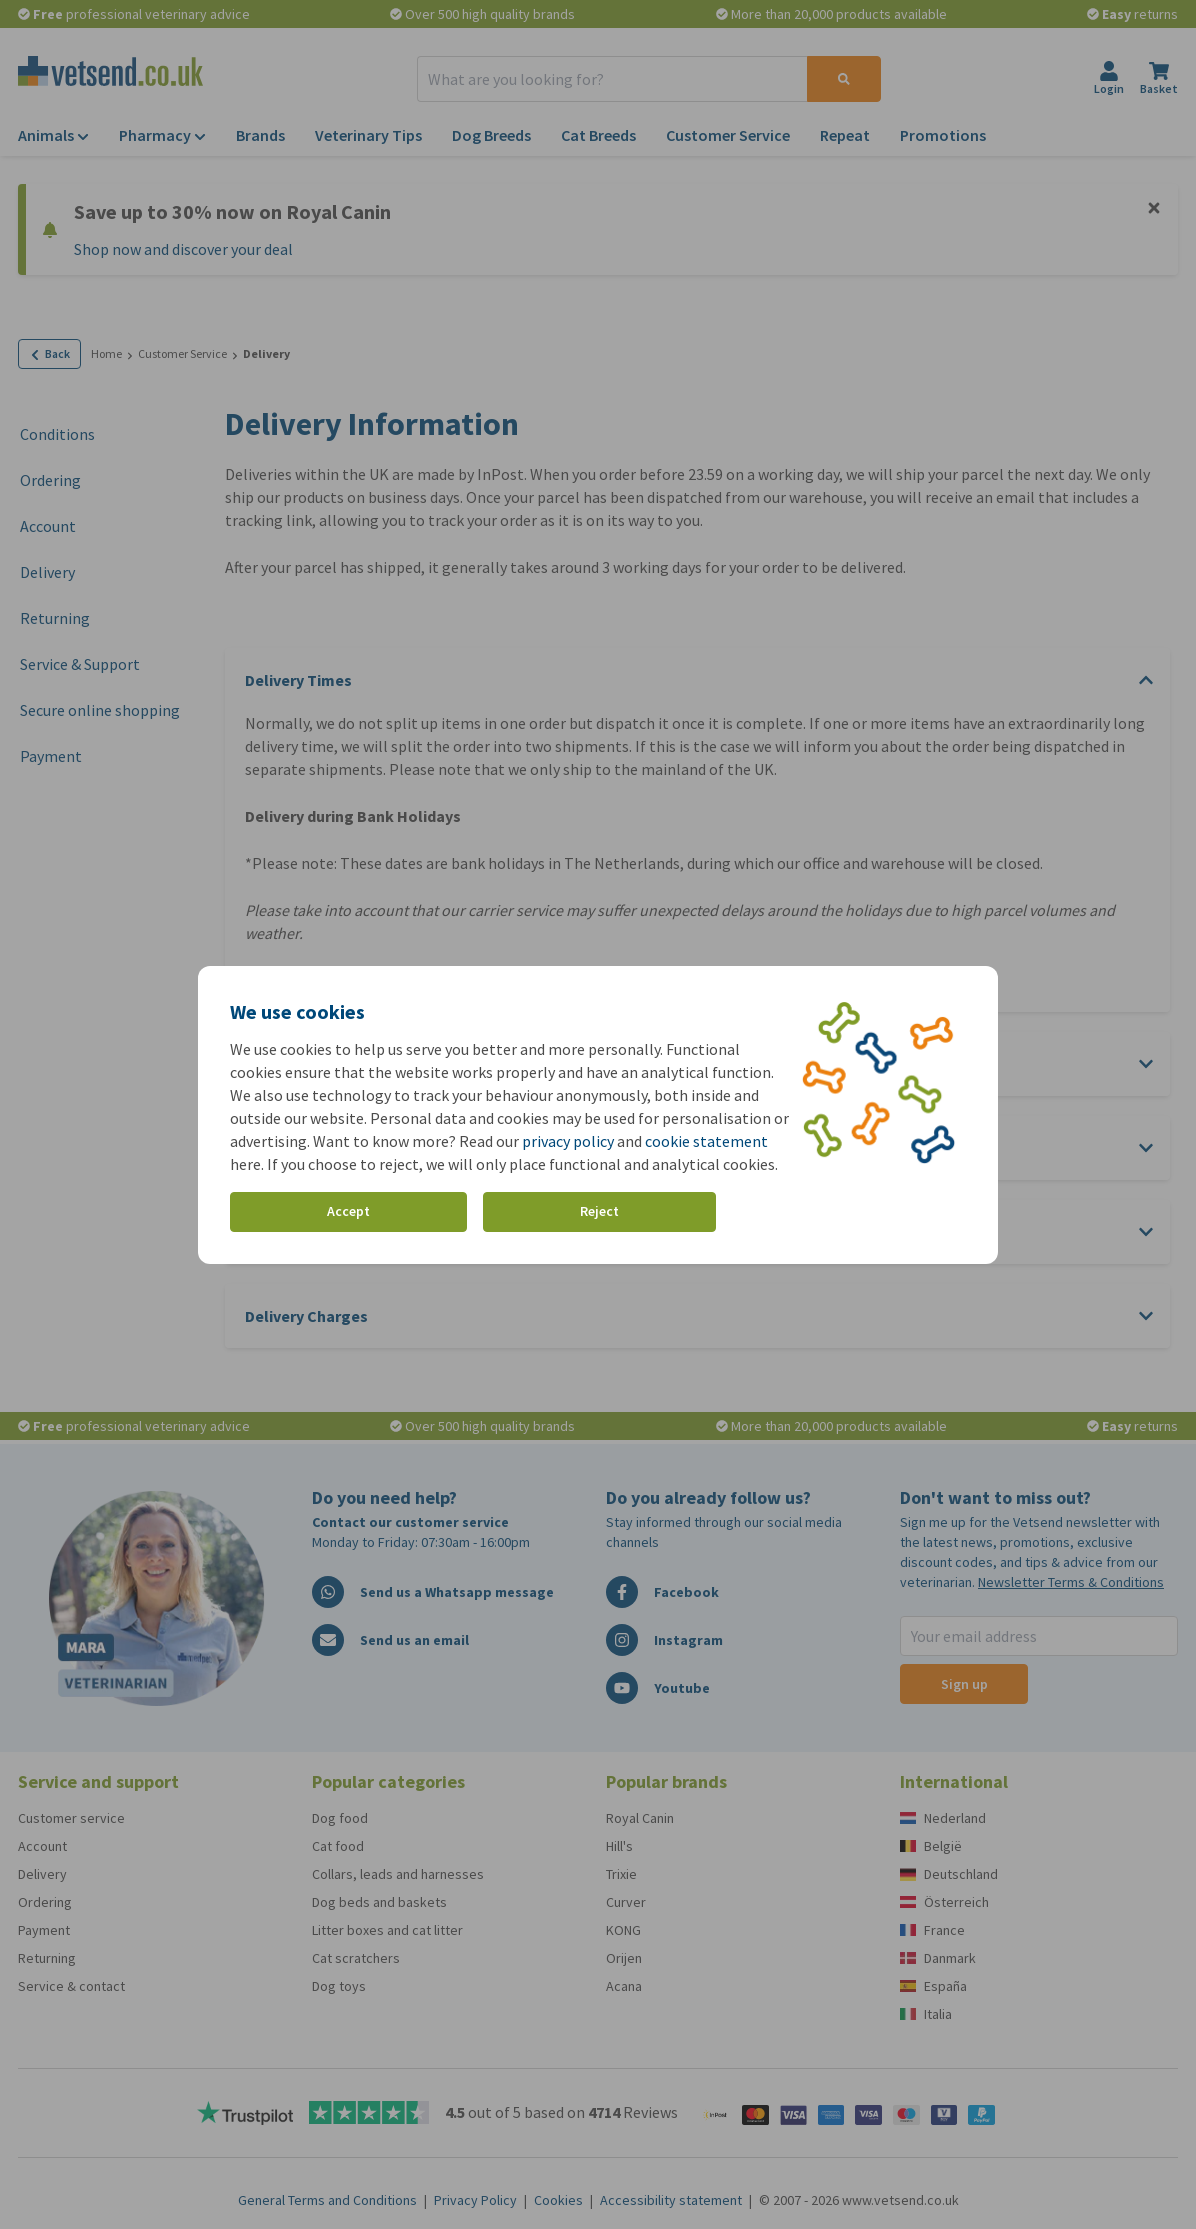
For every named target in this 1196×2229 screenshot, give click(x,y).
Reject (599, 1211)
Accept (348, 1211)
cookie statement (706, 1141)
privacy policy (568, 1141)
